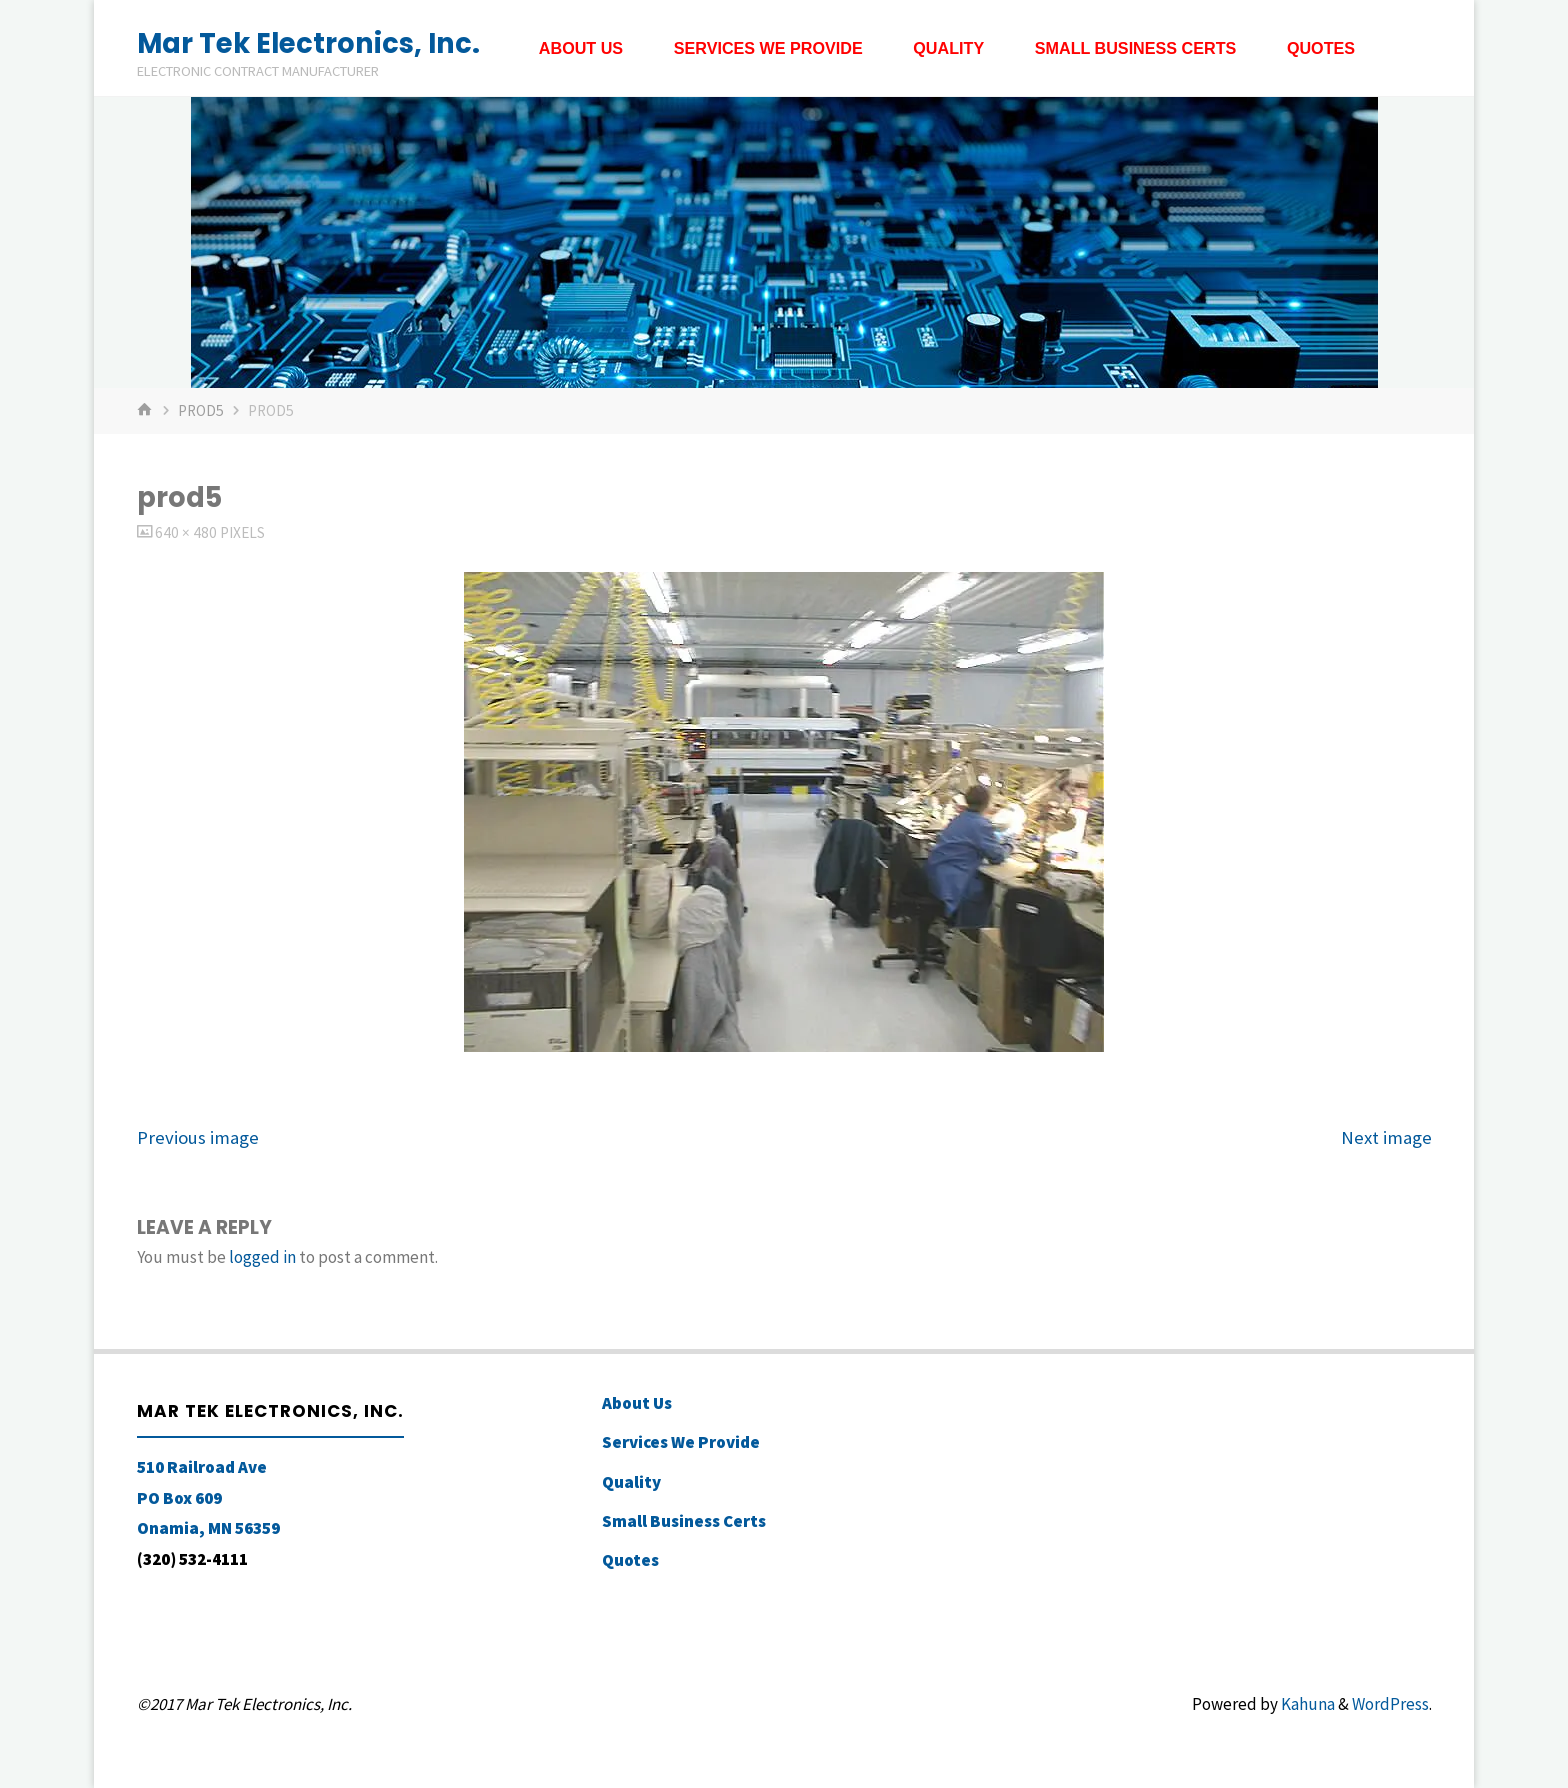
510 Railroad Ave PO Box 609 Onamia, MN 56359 (208, 1497)
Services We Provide (681, 1442)
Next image (1386, 1137)
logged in (262, 1257)
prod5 (201, 410)
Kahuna (1306, 1704)
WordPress (1390, 1704)
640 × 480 (187, 532)
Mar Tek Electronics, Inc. (308, 42)
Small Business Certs (684, 1521)
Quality (631, 1482)
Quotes (630, 1560)
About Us (637, 1403)
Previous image (198, 1137)
